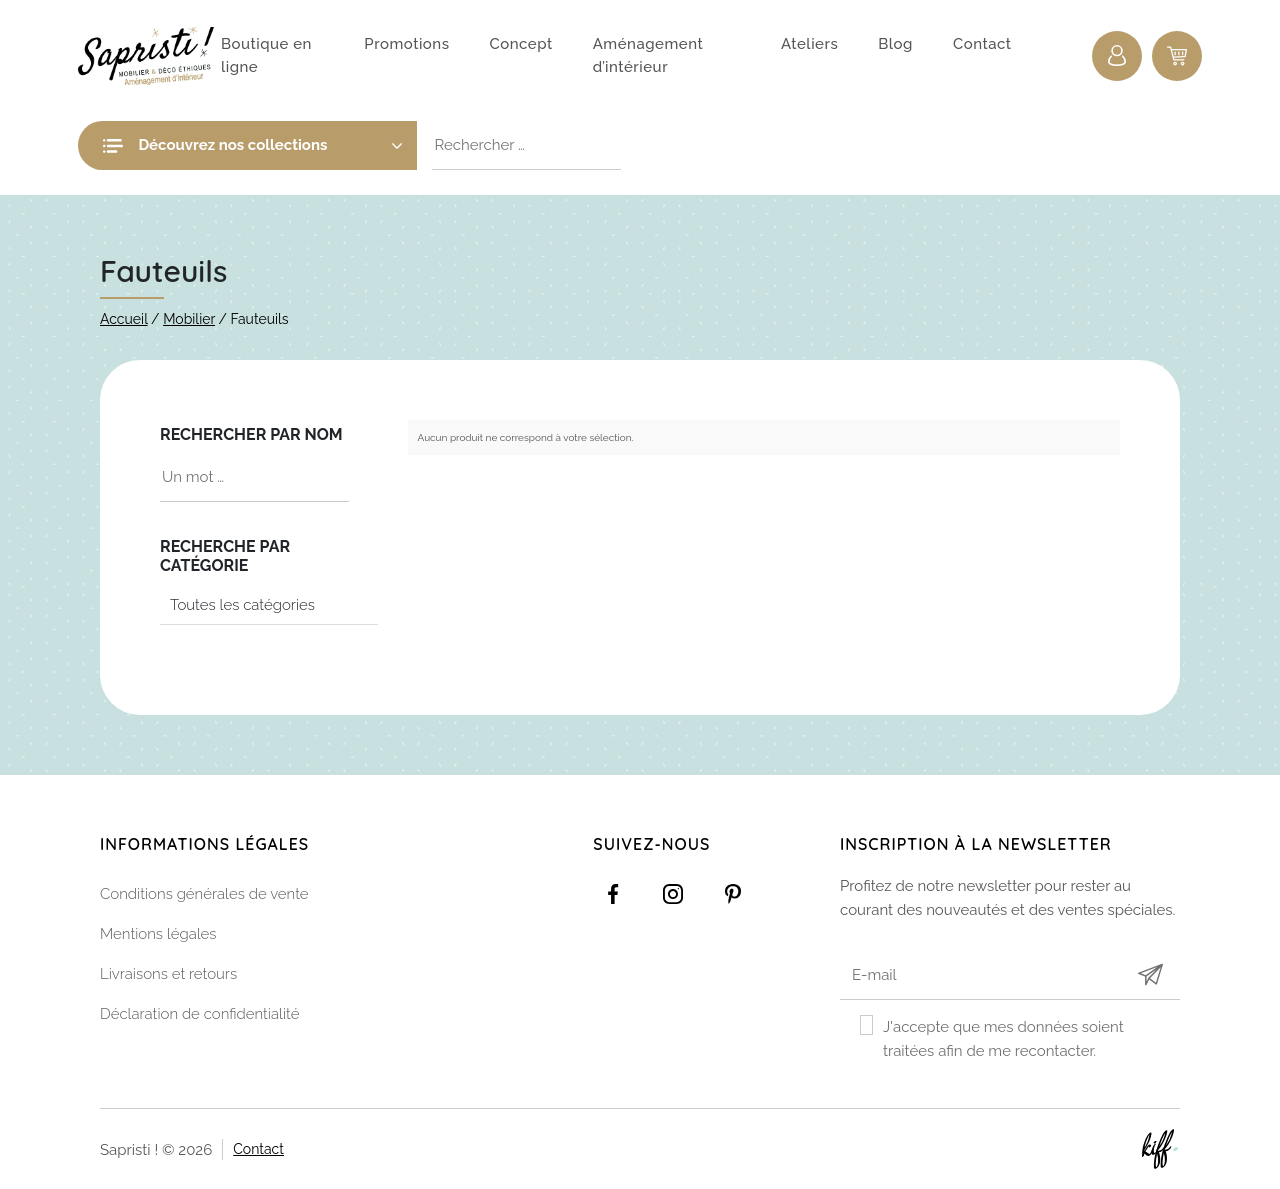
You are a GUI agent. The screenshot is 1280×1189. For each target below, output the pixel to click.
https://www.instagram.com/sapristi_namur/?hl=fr (673, 894)
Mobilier (189, 319)
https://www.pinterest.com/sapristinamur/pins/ (733, 894)
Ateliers (787, 49)
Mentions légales (158, 934)
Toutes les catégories (242, 605)
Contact (960, 49)
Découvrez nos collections (292, 154)
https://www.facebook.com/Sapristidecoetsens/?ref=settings (613, 894)
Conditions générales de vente (204, 894)
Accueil (124, 319)
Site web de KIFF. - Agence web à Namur (1160, 1149)
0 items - (1155, 60)
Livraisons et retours (168, 974)
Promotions (409, 49)
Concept (523, 49)
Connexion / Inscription (1095, 60)
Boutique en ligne (275, 60)
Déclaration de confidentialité (199, 1014)
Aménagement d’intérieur (651, 60)
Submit (1150, 974)
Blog (874, 49)
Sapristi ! (170, 60)
